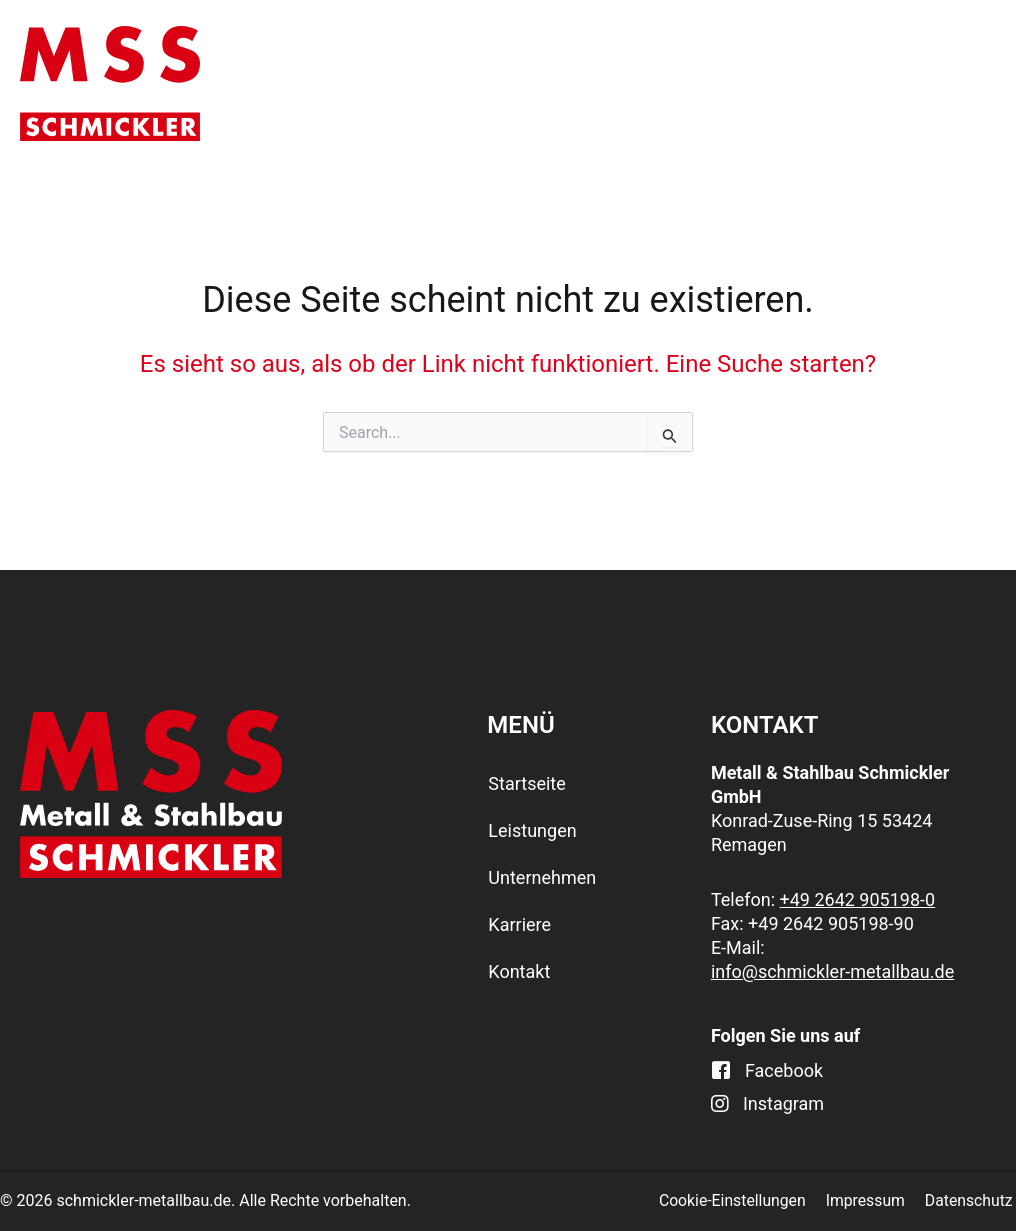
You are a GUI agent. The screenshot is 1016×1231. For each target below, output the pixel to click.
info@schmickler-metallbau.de (832, 971)
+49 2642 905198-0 (858, 899)
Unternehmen (662, 83)
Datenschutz (971, 1200)
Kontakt (941, 83)
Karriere (820, 83)
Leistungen (479, 83)
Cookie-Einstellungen (739, 1200)
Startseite (324, 83)
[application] (529, 83)
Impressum (870, 1200)
